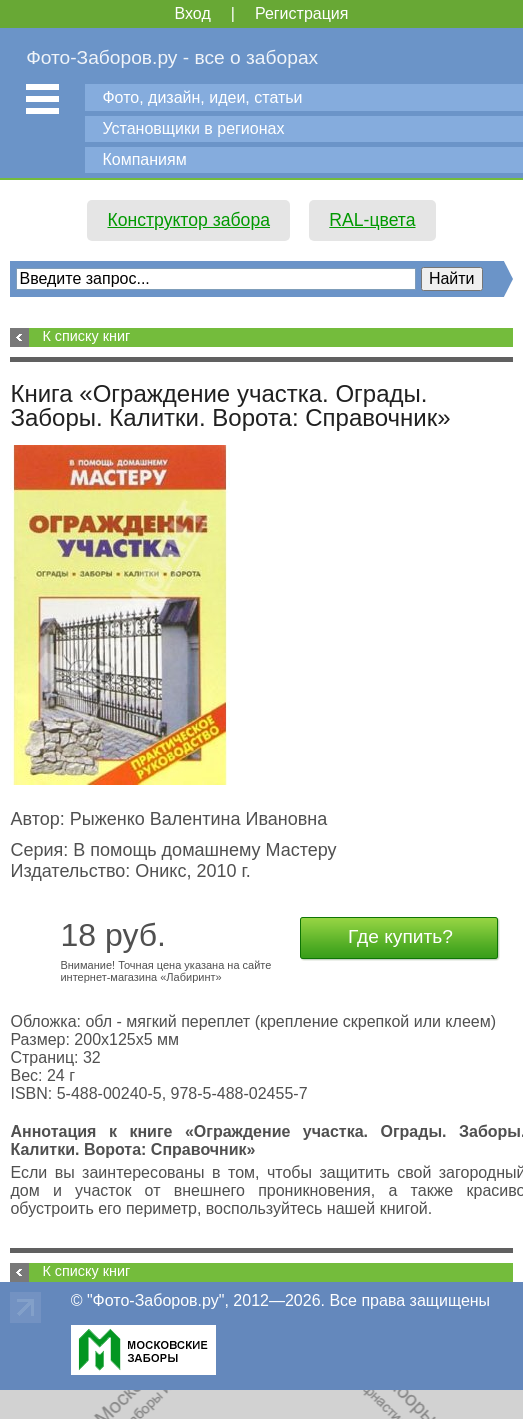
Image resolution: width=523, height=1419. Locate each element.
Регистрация (302, 13)
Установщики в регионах (193, 128)
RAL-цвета (372, 220)
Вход (193, 13)
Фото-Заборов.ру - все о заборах (172, 57)
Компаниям (144, 159)
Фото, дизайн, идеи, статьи (202, 97)
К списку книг (86, 336)
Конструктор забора (188, 220)
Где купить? (400, 936)
